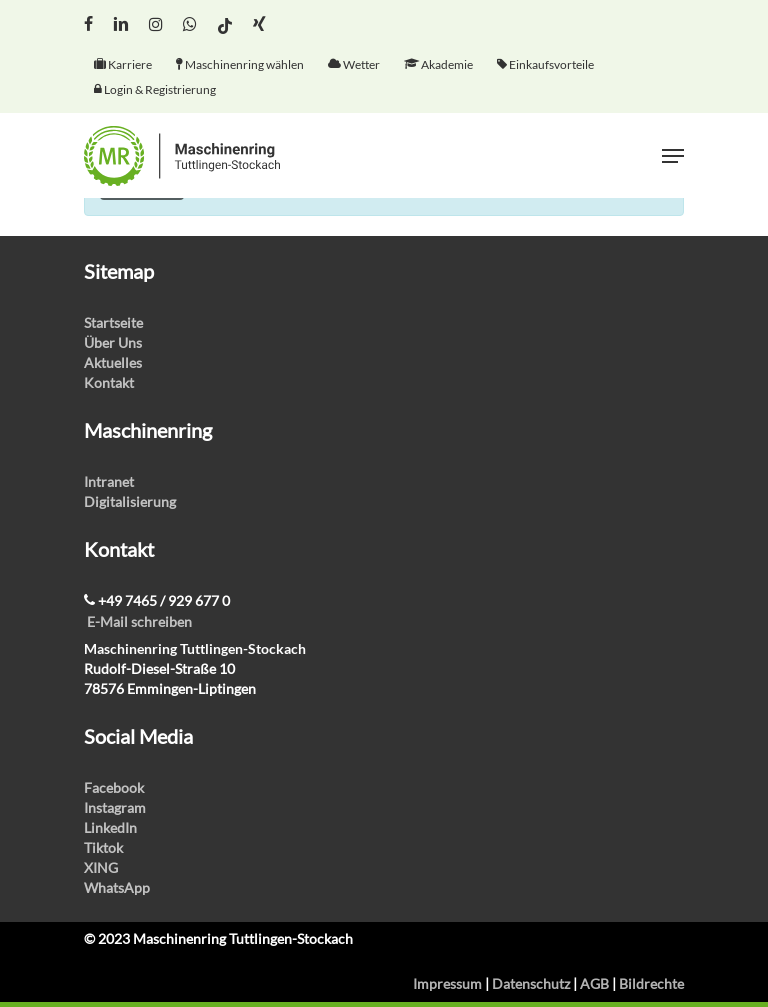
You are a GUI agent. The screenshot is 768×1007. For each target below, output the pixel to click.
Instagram (115, 807)
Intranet (109, 481)
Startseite (113, 322)
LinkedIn (110, 827)
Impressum (447, 983)
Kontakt (109, 382)
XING (101, 867)
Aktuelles (113, 362)
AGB (594, 983)
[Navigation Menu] (673, 156)
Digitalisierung (130, 501)
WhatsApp (117, 887)
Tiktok (103, 847)
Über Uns (113, 342)
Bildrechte (651, 983)
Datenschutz (531, 983)
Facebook (114, 787)
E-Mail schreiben (139, 621)
